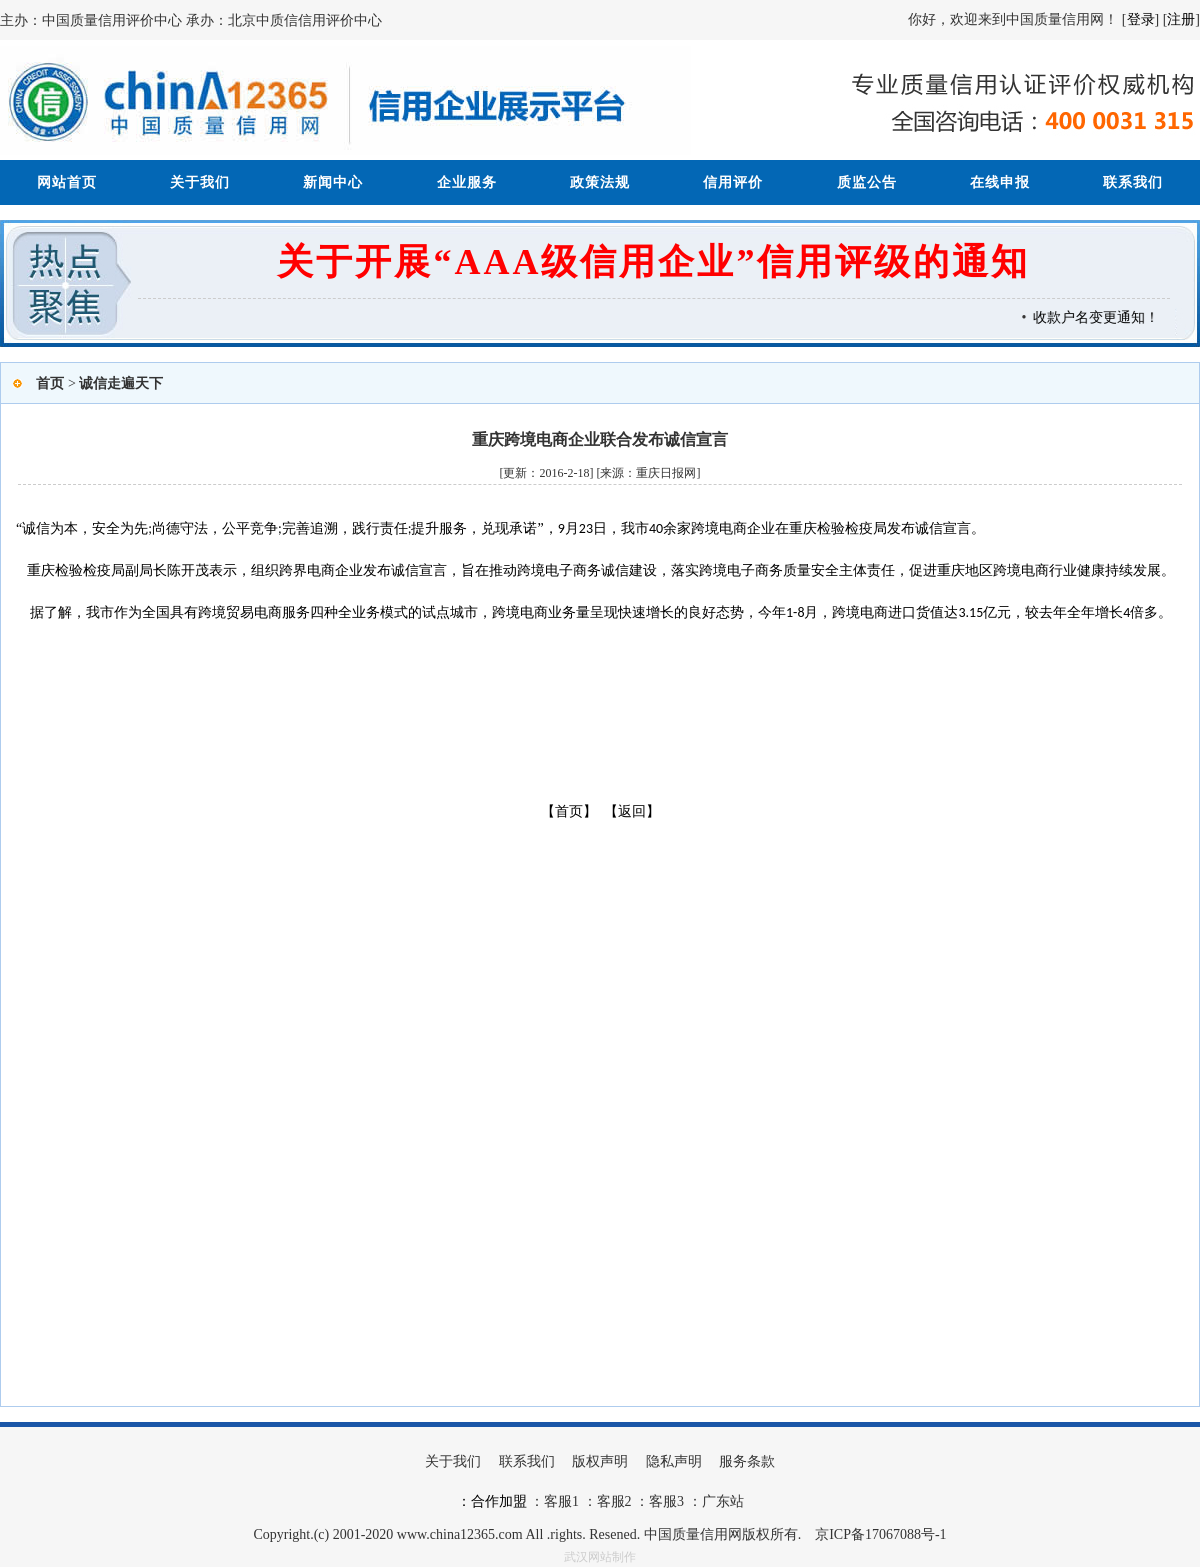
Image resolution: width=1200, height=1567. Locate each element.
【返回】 (632, 811)
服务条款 (747, 1461)
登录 (1141, 19)
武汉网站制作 (600, 1557)
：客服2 (607, 1501)
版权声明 (600, 1461)
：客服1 (554, 1501)
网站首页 (67, 182)
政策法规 (600, 182)
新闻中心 (333, 182)
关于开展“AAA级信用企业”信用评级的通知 (653, 262)
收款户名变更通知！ (1101, 317)
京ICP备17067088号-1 (880, 1534)
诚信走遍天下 (121, 383)
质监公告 (867, 182)
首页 (50, 383)
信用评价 (733, 182)
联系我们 (1133, 182)
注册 (1181, 19)
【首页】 (569, 811)
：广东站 (714, 1501)
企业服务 (467, 182)
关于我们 (200, 182)
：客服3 (658, 1501)
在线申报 (1000, 182)
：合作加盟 (492, 1501)
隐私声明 (674, 1461)
